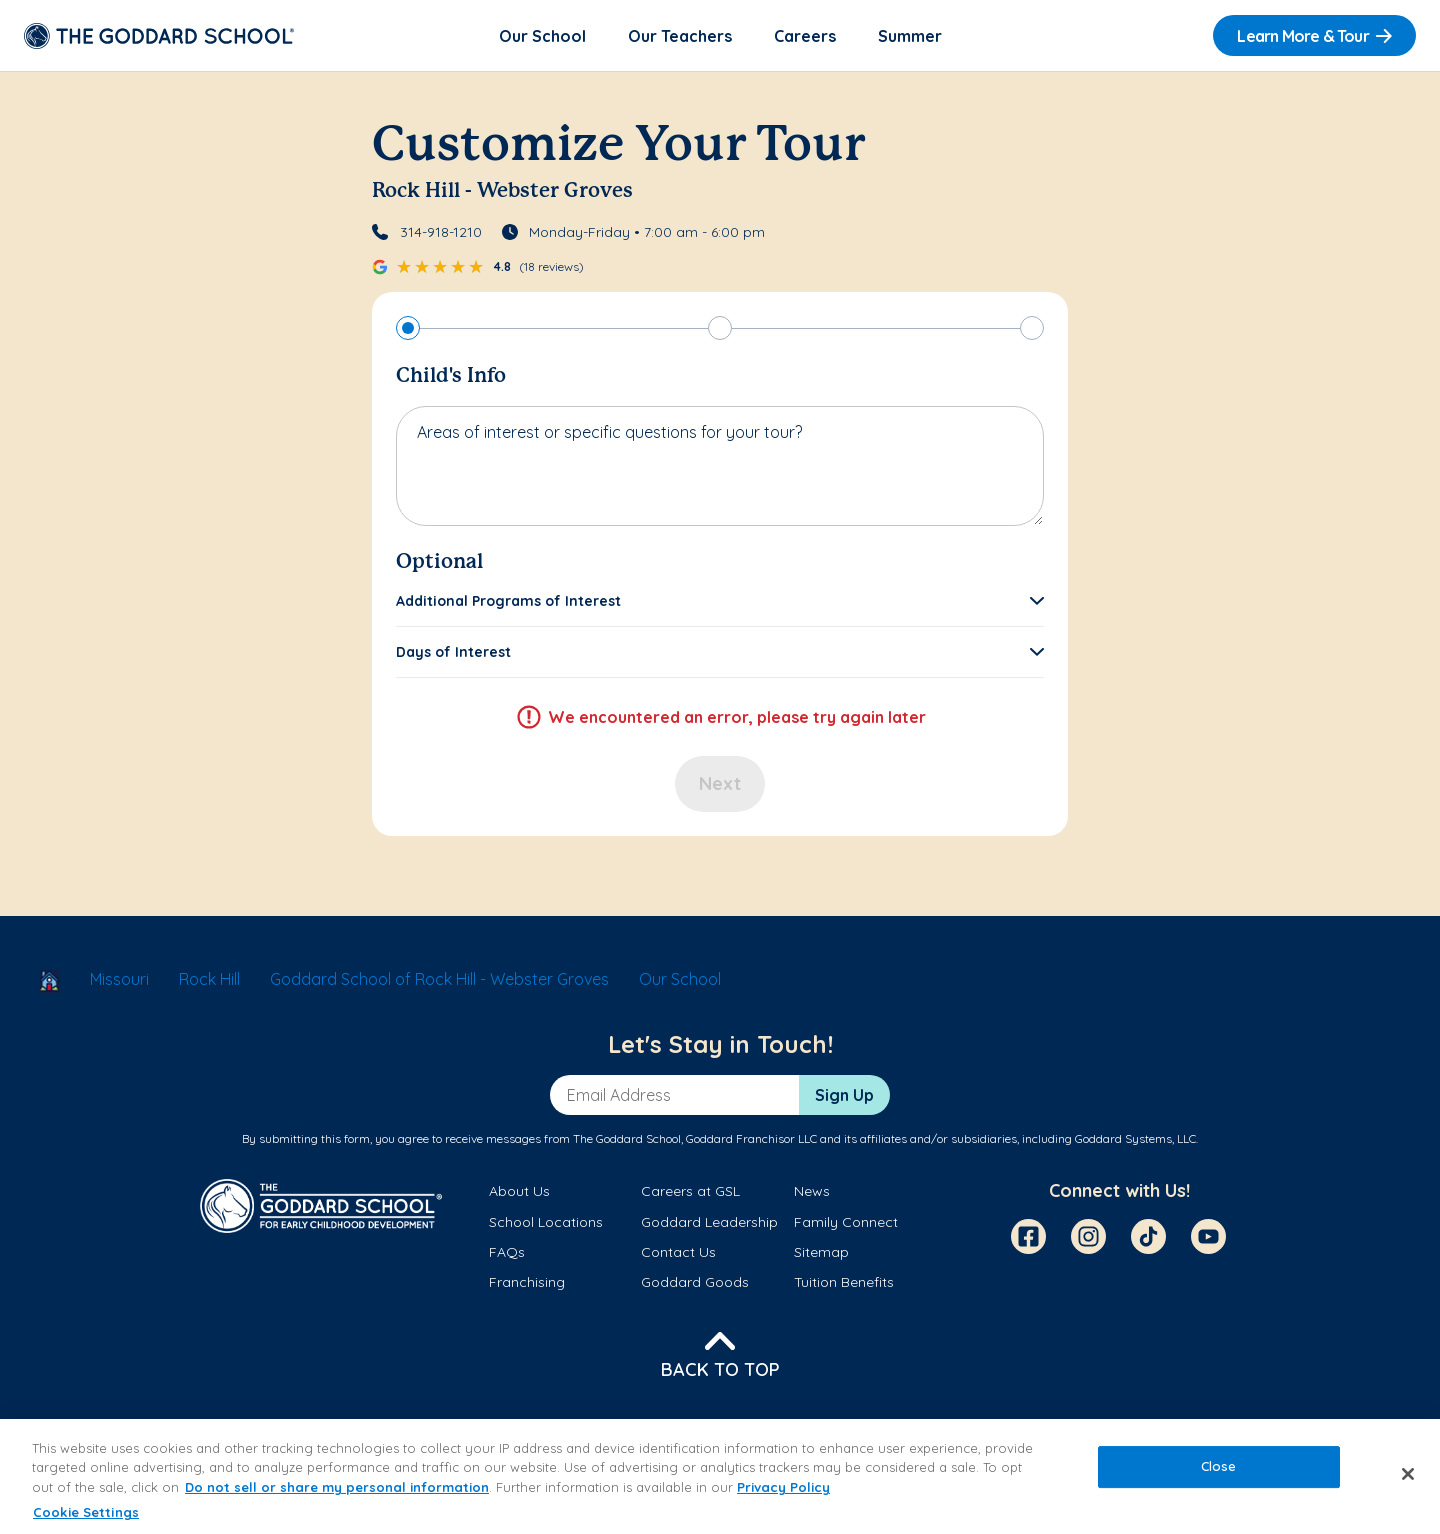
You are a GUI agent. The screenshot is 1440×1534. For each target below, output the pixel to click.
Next (720, 783)
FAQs (507, 1252)
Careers (805, 36)
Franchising (527, 1282)
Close (1219, 1466)
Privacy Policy (783, 1487)
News (812, 1191)
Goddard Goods (695, 1282)
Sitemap (821, 1252)
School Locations (546, 1222)
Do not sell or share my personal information (337, 1487)
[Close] (1408, 1474)
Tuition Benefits (844, 1282)
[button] (720, 601)
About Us (519, 1191)
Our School (542, 36)
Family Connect (846, 1222)
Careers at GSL (690, 1191)
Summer (910, 36)
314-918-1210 (441, 232)
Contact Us (678, 1252)
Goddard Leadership (709, 1222)
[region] (720, 1476)
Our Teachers (680, 36)
